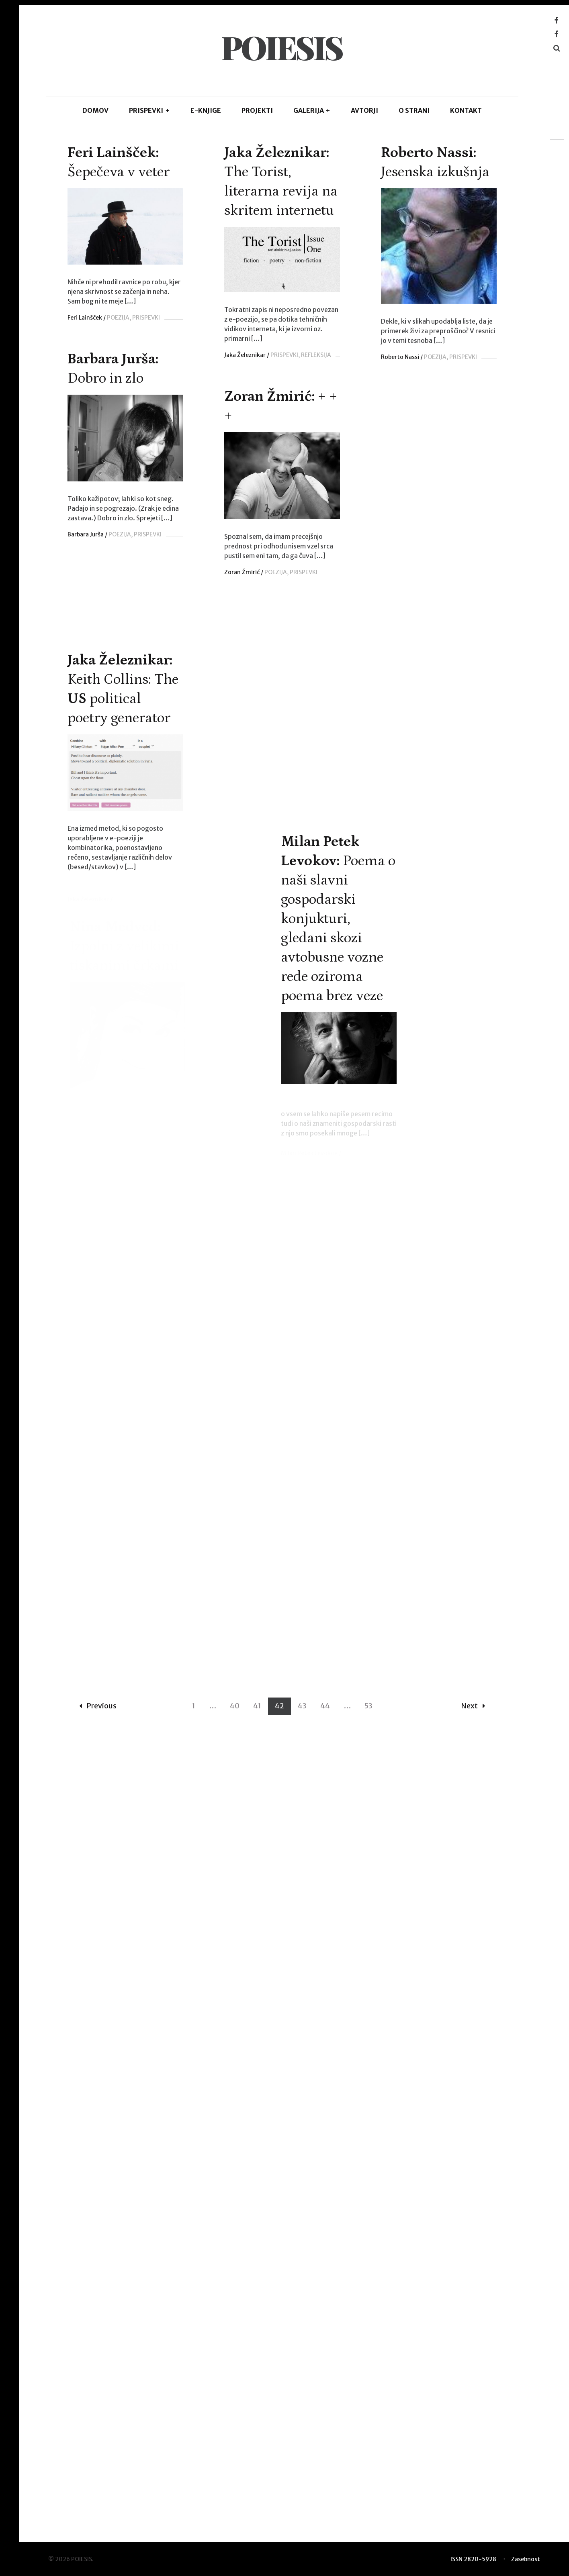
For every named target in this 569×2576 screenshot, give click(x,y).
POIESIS (281, 46)
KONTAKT (466, 110)
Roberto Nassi (95, 575)
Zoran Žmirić (242, 585)
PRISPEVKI (149, 110)
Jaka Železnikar (300, 355)
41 (257, 2518)
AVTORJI (364, 110)
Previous (98, 2518)
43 (302, 2518)
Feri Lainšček (85, 317)
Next (473, 2518)
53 (368, 2518)
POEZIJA (118, 317)
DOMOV (95, 110)
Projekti (257, 110)
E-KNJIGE (205, 110)
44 (325, 2518)
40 (234, 2518)
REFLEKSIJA (371, 355)
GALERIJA (312, 110)
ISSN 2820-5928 (473, 2564)
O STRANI (414, 110)
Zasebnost (525, 2564)
